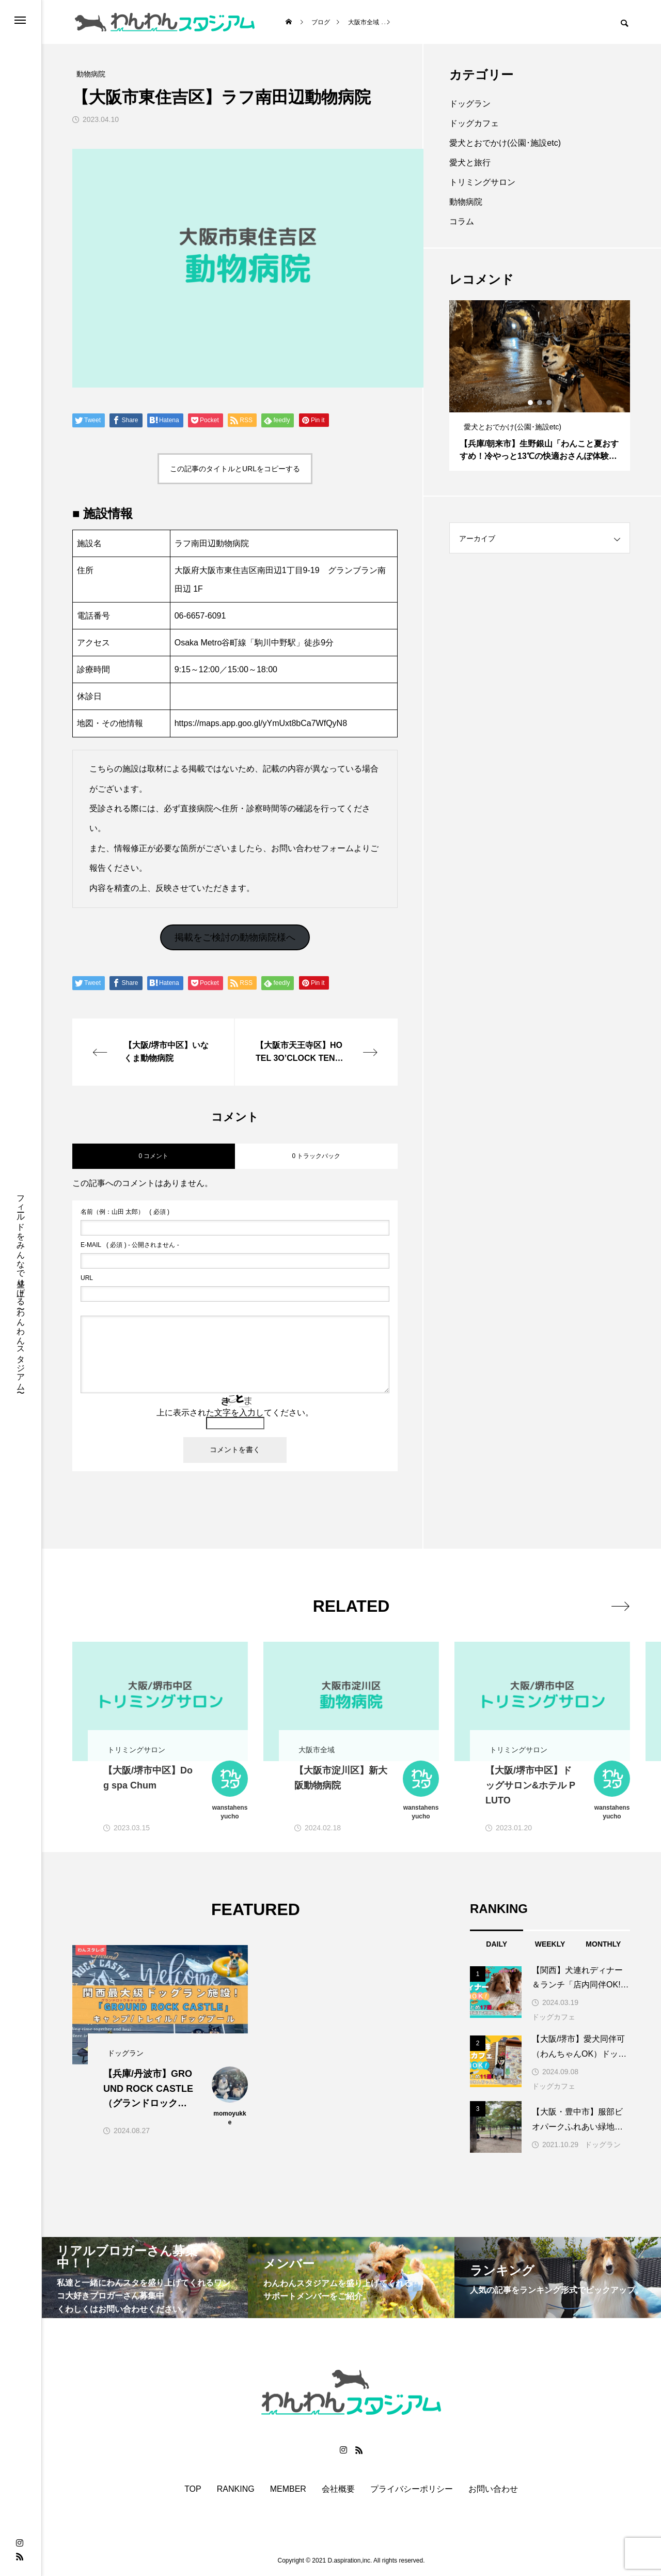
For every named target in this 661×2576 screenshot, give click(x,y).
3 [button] (549, 402)
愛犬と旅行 (470, 162)
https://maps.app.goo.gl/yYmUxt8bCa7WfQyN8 (261, 723)
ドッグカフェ (474, 123)
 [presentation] (618, 1605)
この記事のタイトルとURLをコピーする (235, 469)
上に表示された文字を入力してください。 (234, 1412)
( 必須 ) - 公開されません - (130, 1245)
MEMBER (288, 2489)
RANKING (236, 2489)
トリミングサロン (482, 182)
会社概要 (338, 2489)
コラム (461, 221)
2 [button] (540, 402)
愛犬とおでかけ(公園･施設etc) (505, 142)
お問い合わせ (493, 2489)
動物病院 (465, 201)
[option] (539, 385)
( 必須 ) (125, 1212)
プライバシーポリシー (411, 2489)
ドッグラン (470, 103)
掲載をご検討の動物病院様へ (235, 937)
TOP (192, 2489)
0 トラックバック (316, 1156)
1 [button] (531, 402)
